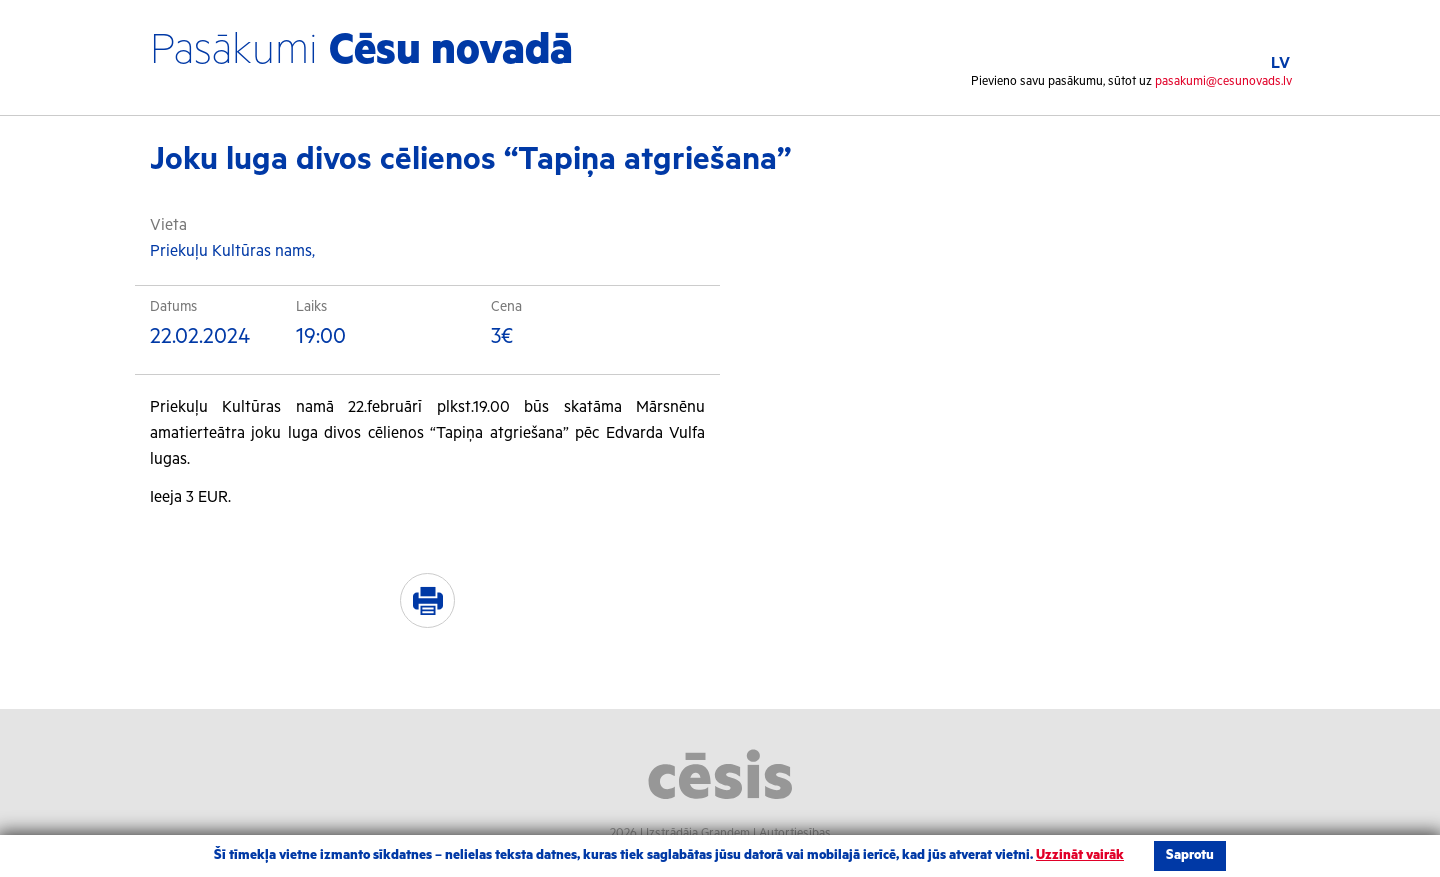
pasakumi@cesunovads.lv (1223, 81)
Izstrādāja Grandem (698, 833)
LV (1280, 63)
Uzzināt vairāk (1080, 855)
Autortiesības (795, 833)
